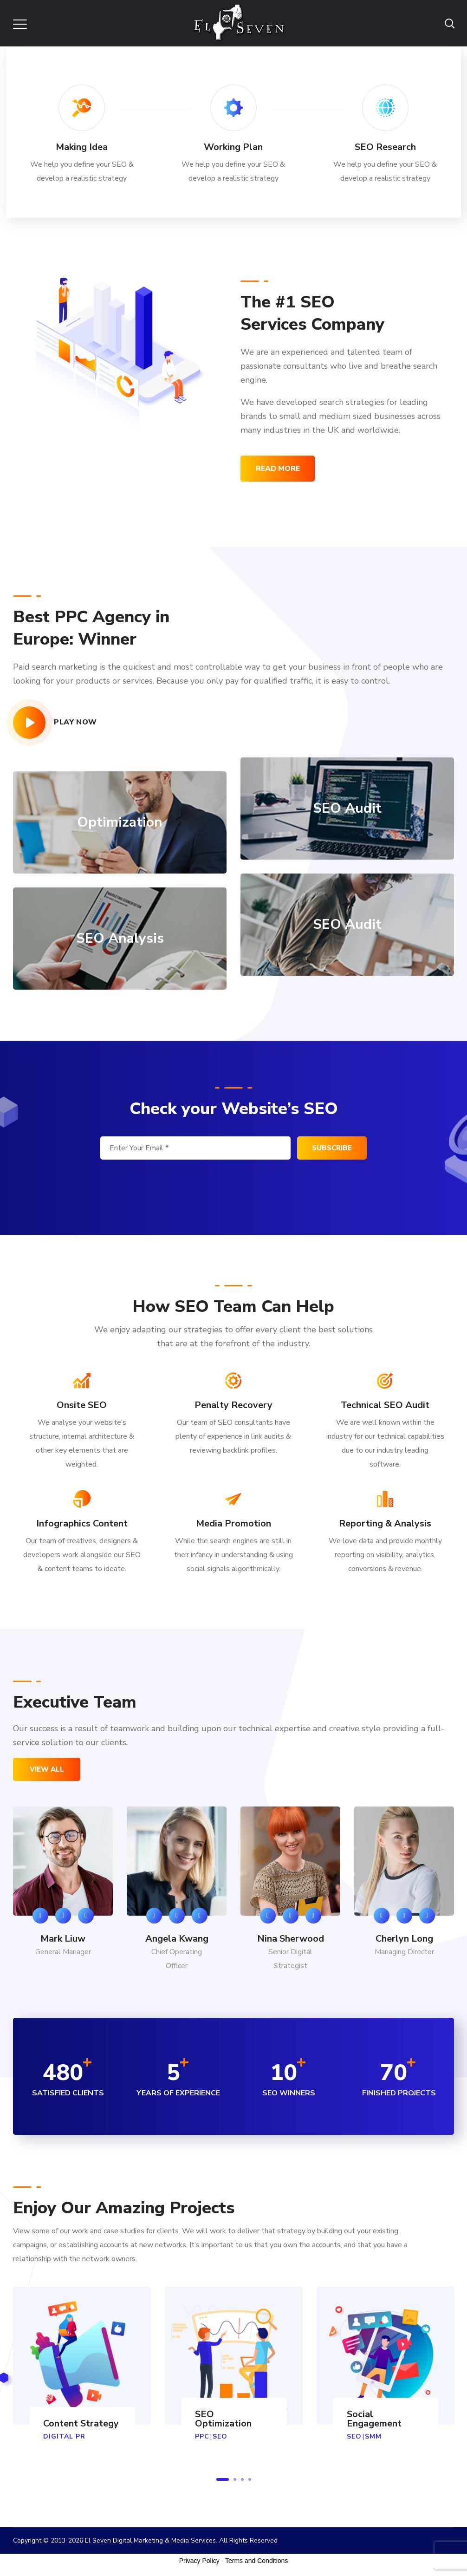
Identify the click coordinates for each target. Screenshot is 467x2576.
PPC (202, 2436)
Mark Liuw (62, 1938)
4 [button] (249, 2479)
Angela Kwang (176, 1938)
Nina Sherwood (290, 1938)
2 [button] (235, 2479)
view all (47, 1769)
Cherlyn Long (404, 1938)
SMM (373, 2436)
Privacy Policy (199, 2560)
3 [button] (242, 2479)
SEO (220, 2436)
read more (278, 468)
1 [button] (222, 2479)
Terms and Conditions (256, 2560)
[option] (63, 1893)
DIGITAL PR (64, 2436)
